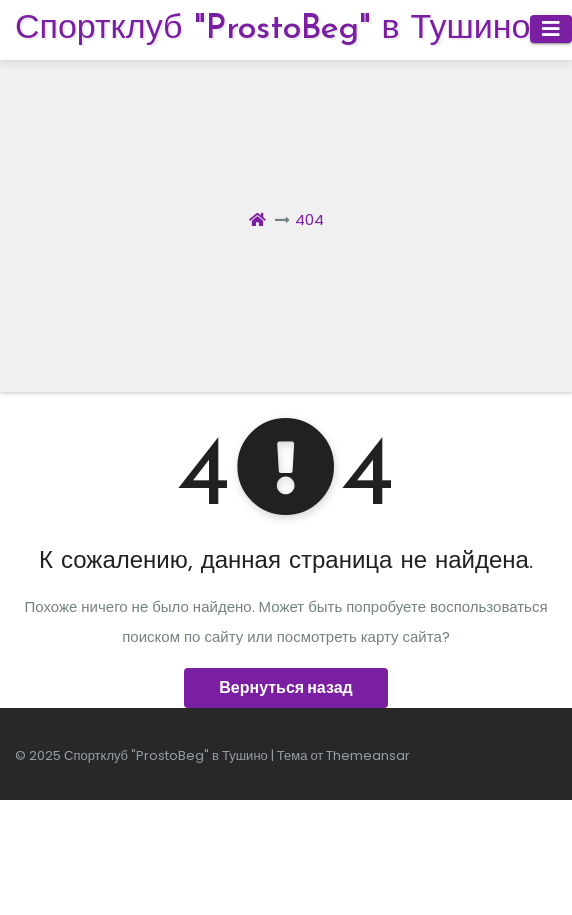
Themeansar (368, 755)
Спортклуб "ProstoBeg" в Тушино (272, 29)
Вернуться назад (285, 687)
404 (309, 219)
